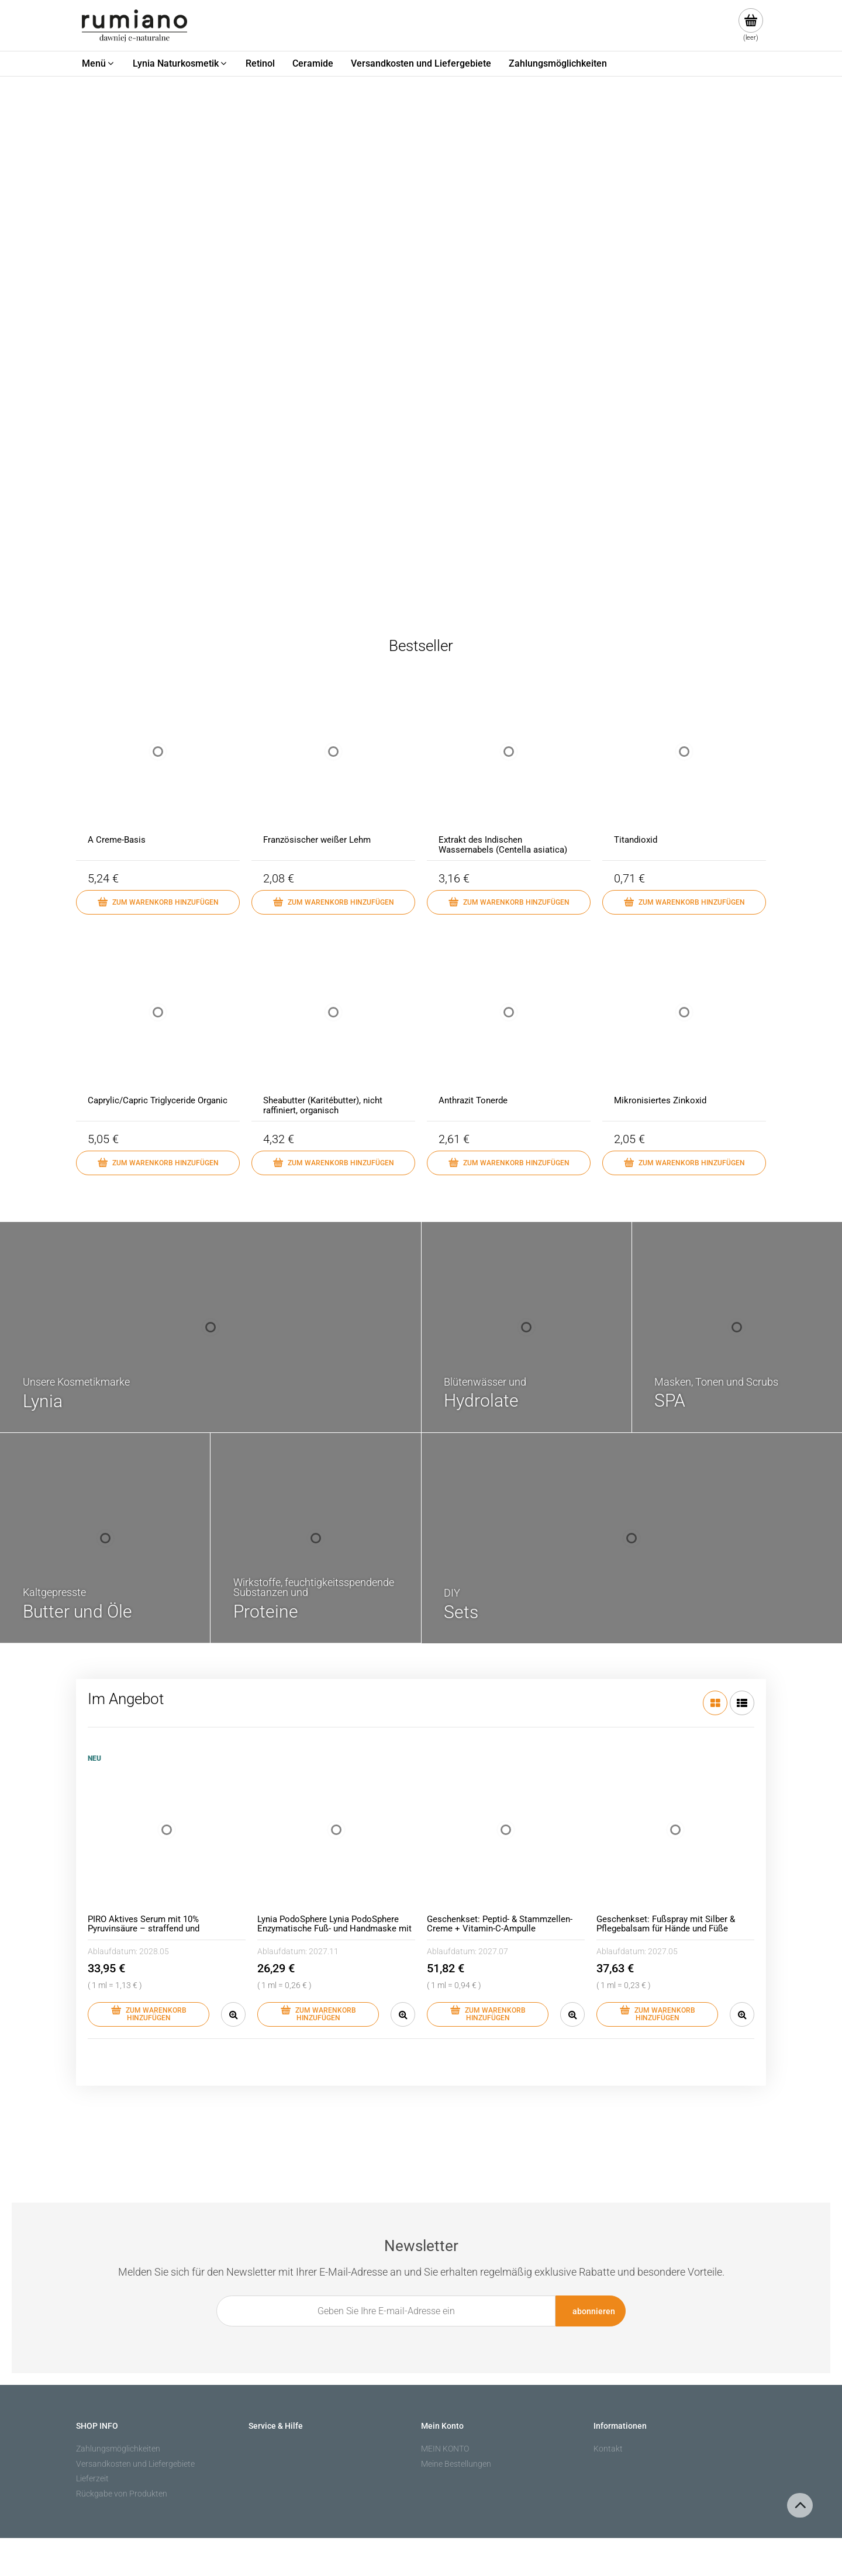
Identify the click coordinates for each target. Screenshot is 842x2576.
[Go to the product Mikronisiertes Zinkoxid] (684, 1023)
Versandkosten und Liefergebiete (135, 2463)
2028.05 (154, 1951)
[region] (421, 340)
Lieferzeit (92, 2478)
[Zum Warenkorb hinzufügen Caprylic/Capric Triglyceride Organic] (158, 1163)
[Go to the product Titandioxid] (684, 763)
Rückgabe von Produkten (121, 2493)
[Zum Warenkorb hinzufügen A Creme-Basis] (158, 902)
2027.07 (493, 1951)
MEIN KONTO (445, 2448)
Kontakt (608, 2448)
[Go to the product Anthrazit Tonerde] (509, 1023)
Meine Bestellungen (456, 2463)
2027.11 (324, 1951)
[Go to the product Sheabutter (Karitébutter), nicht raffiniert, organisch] (333, 1023)
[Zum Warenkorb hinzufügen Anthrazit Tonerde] (509, 1163)
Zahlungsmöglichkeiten (118, 2448)
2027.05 (663, 1951)
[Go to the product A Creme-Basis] (158, 763)
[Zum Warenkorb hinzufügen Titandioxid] (684, 902)
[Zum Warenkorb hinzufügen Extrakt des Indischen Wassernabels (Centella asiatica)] (509, 902)
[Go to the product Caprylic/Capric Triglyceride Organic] (158, 1023)
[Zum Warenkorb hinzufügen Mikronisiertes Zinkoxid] (684, 1163)
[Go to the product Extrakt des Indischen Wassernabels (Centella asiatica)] (509, 763)
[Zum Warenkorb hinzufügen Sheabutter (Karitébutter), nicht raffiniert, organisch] (333, 1163)
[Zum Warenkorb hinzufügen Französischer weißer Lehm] (333, 902)
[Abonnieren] (590, 2310)
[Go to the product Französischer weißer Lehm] (333, 763)
